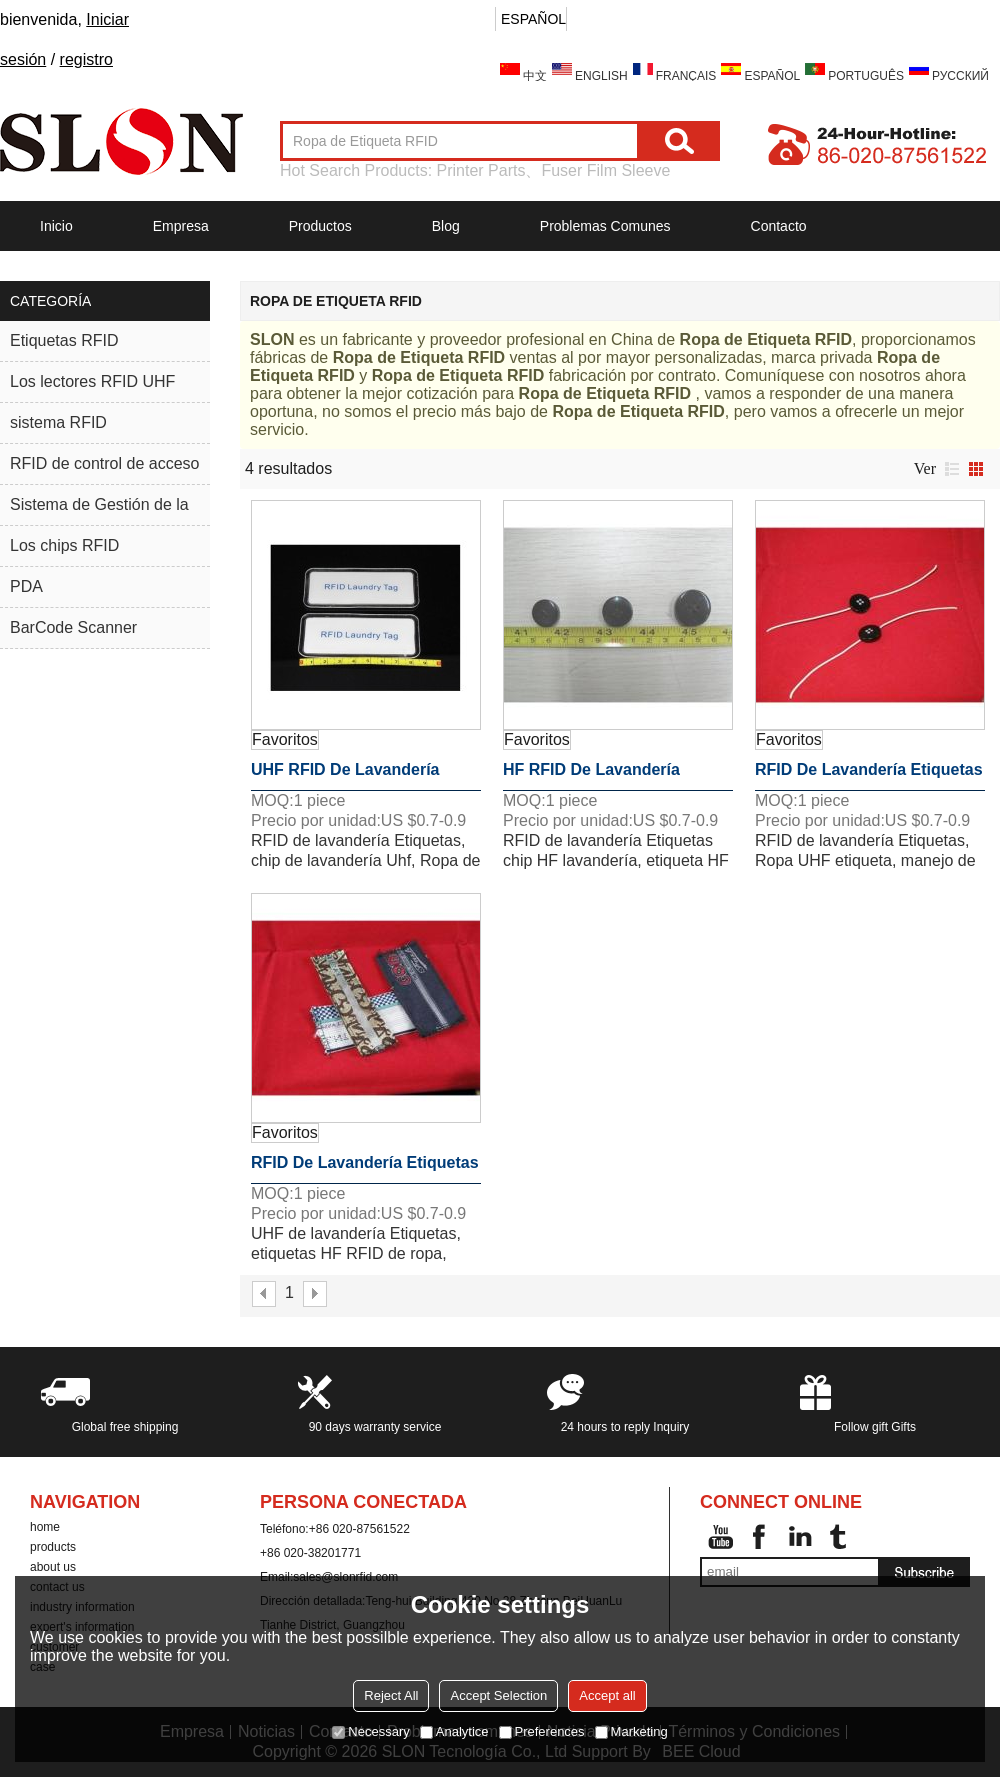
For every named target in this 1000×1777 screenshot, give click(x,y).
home (45, 1527)
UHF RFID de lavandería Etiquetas (345, 776)
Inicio (56, 226)
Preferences (542, 1731)
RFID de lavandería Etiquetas (869, 769)
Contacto (779, 226)
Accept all (607, 1695)
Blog (446, 226)
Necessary (370, 1731)
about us (53, 1567)
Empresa (181, 226)
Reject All (391, 1695)
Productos (320, 226)
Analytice (454, 1731)
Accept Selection (498, 1695)
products (53, 1547)
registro (86, 59)
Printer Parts (481, 170)
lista (952, 469)
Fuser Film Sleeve (605, 170)
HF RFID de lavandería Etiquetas (591, 776)
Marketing (631, 1731)
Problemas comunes (605, 226)
